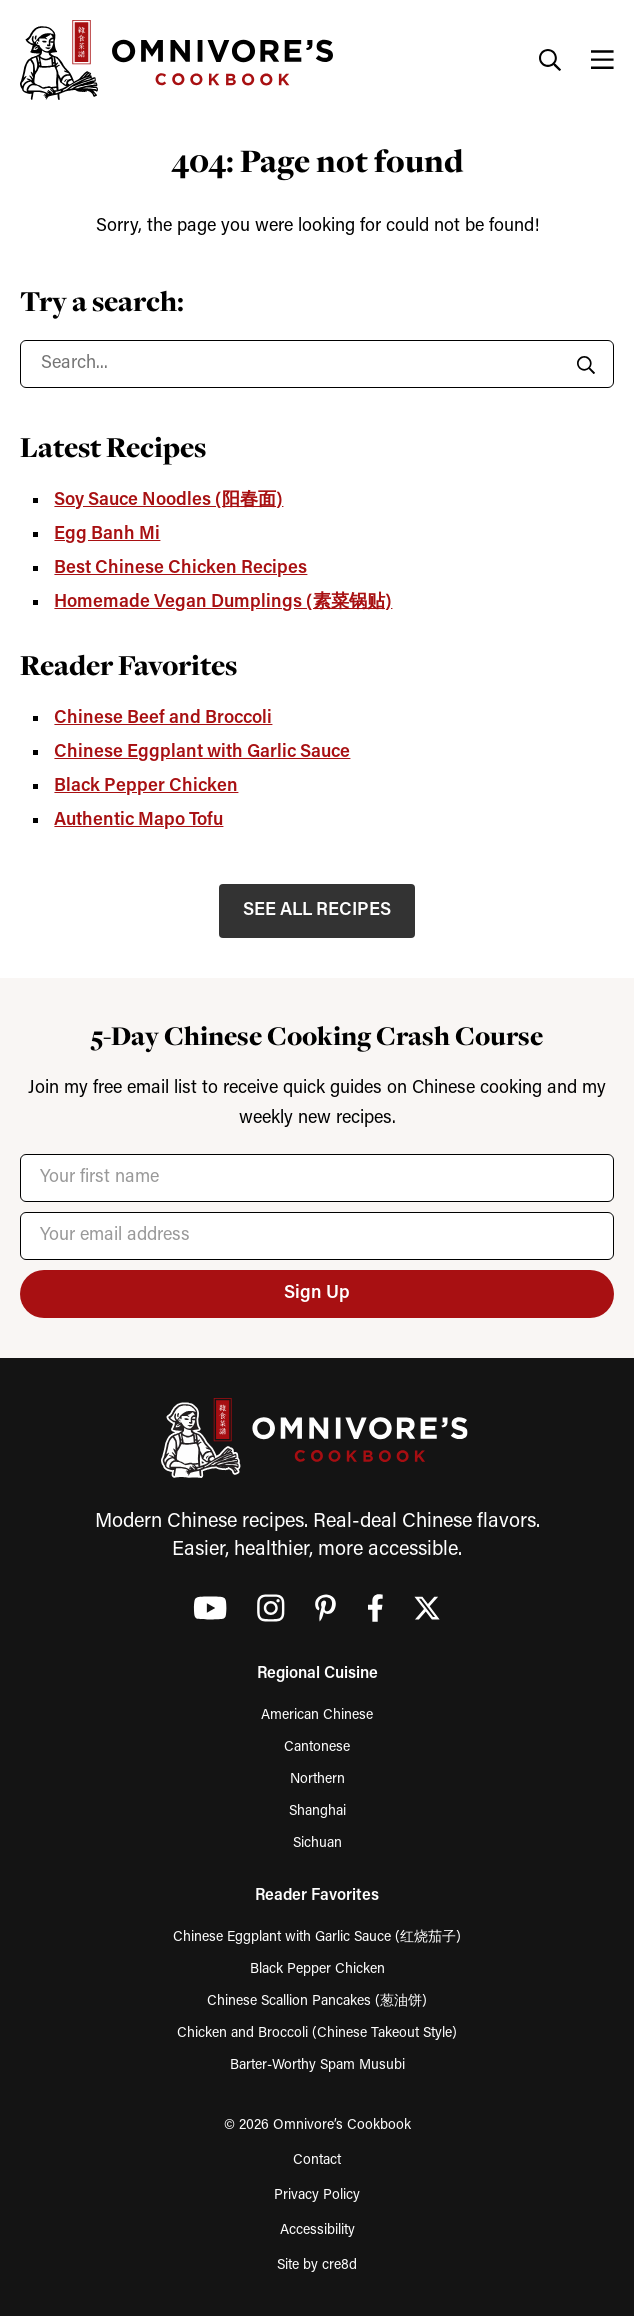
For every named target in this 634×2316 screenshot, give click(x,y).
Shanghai (317, 1811)
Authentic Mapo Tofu (138, 820)
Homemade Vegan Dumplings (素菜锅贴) (223, 602)
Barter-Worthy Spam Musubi (317, 2065)
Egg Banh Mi (107, 534)
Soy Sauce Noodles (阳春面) (168, 500)
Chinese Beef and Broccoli (163, 718)
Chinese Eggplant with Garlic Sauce (202, 752)
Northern (317, 1779)
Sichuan (317, 1843)
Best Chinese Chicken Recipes (180, 568)
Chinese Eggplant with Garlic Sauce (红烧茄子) (317, 1937)
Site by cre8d (317, 2265)
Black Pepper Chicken (146, 786)
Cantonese (317, 1747)
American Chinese (317, 1715)
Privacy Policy (317, 2195)
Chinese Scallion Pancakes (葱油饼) (317, 2001)
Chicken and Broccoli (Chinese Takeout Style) (317, 2033)
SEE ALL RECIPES (317, 910)
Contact (317, 2160)
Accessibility (317, 2230)
